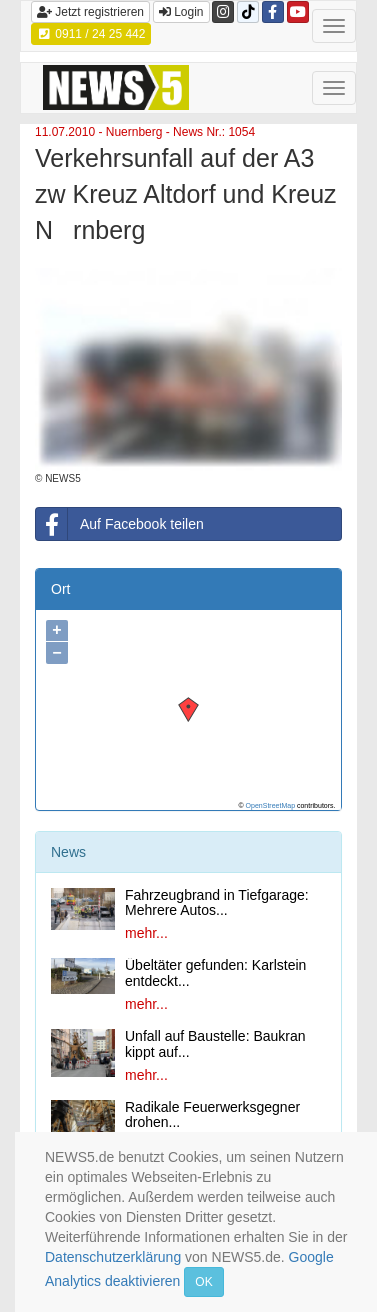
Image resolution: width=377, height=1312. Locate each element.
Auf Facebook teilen (120, 524)
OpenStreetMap (270, 805)
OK (203, 1282)
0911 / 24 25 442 (91, 34)
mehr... (146, 933)
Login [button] (181, 12)
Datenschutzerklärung (113, 1257)
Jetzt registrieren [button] (90, 12)
